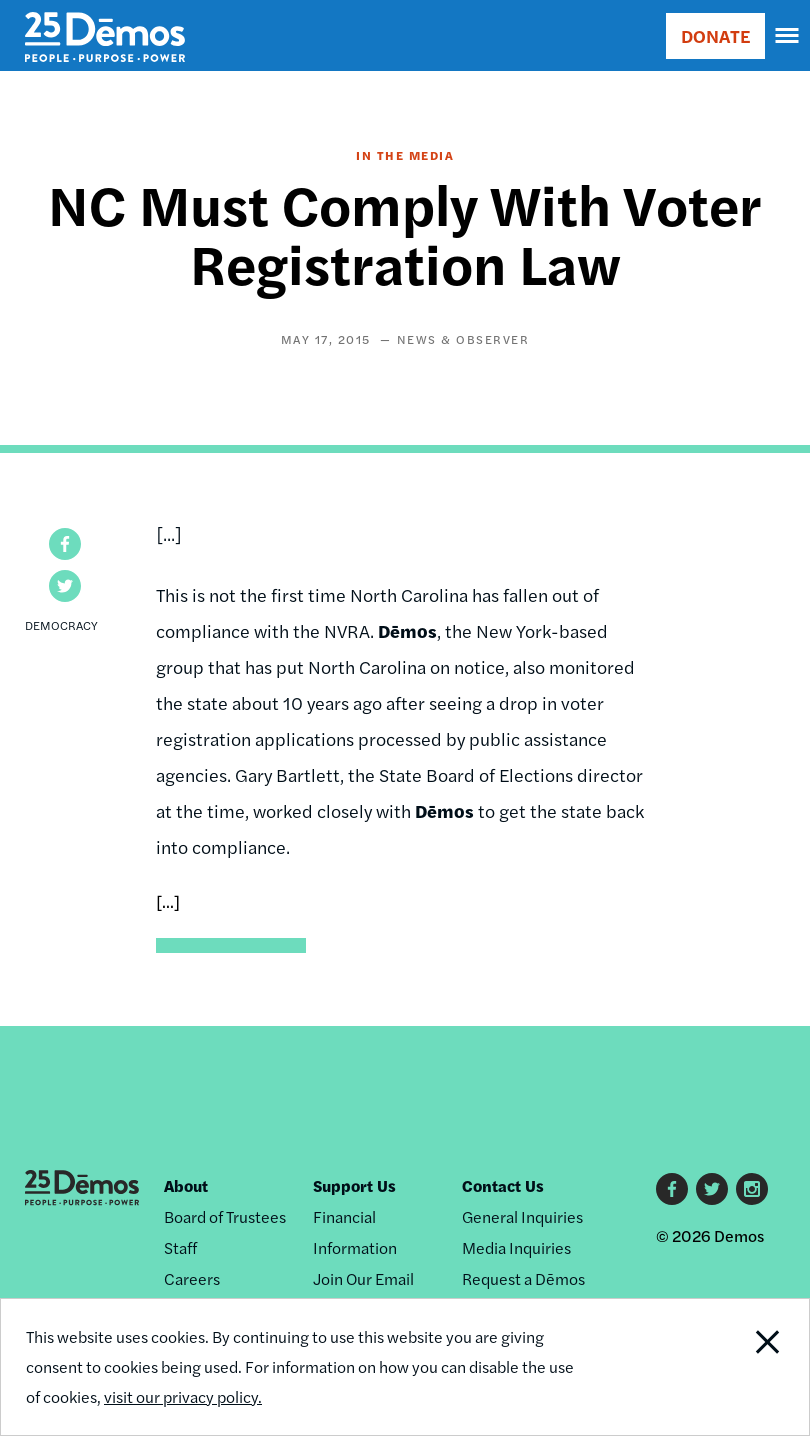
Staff (180, 1247)
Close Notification (732, 1367)
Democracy (61, 625)
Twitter (712, 1189)
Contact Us (503, 1185)
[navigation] (788, 36)
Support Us (354, 1185)
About (186, 1185)
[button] (65, 544)
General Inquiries (522, 1216)
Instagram (752, 1189)
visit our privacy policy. (183, 1396)
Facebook (672, 1189)
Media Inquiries (516, 1247)
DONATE (715, 35)
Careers (192, 1278)
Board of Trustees (225, 1216)
